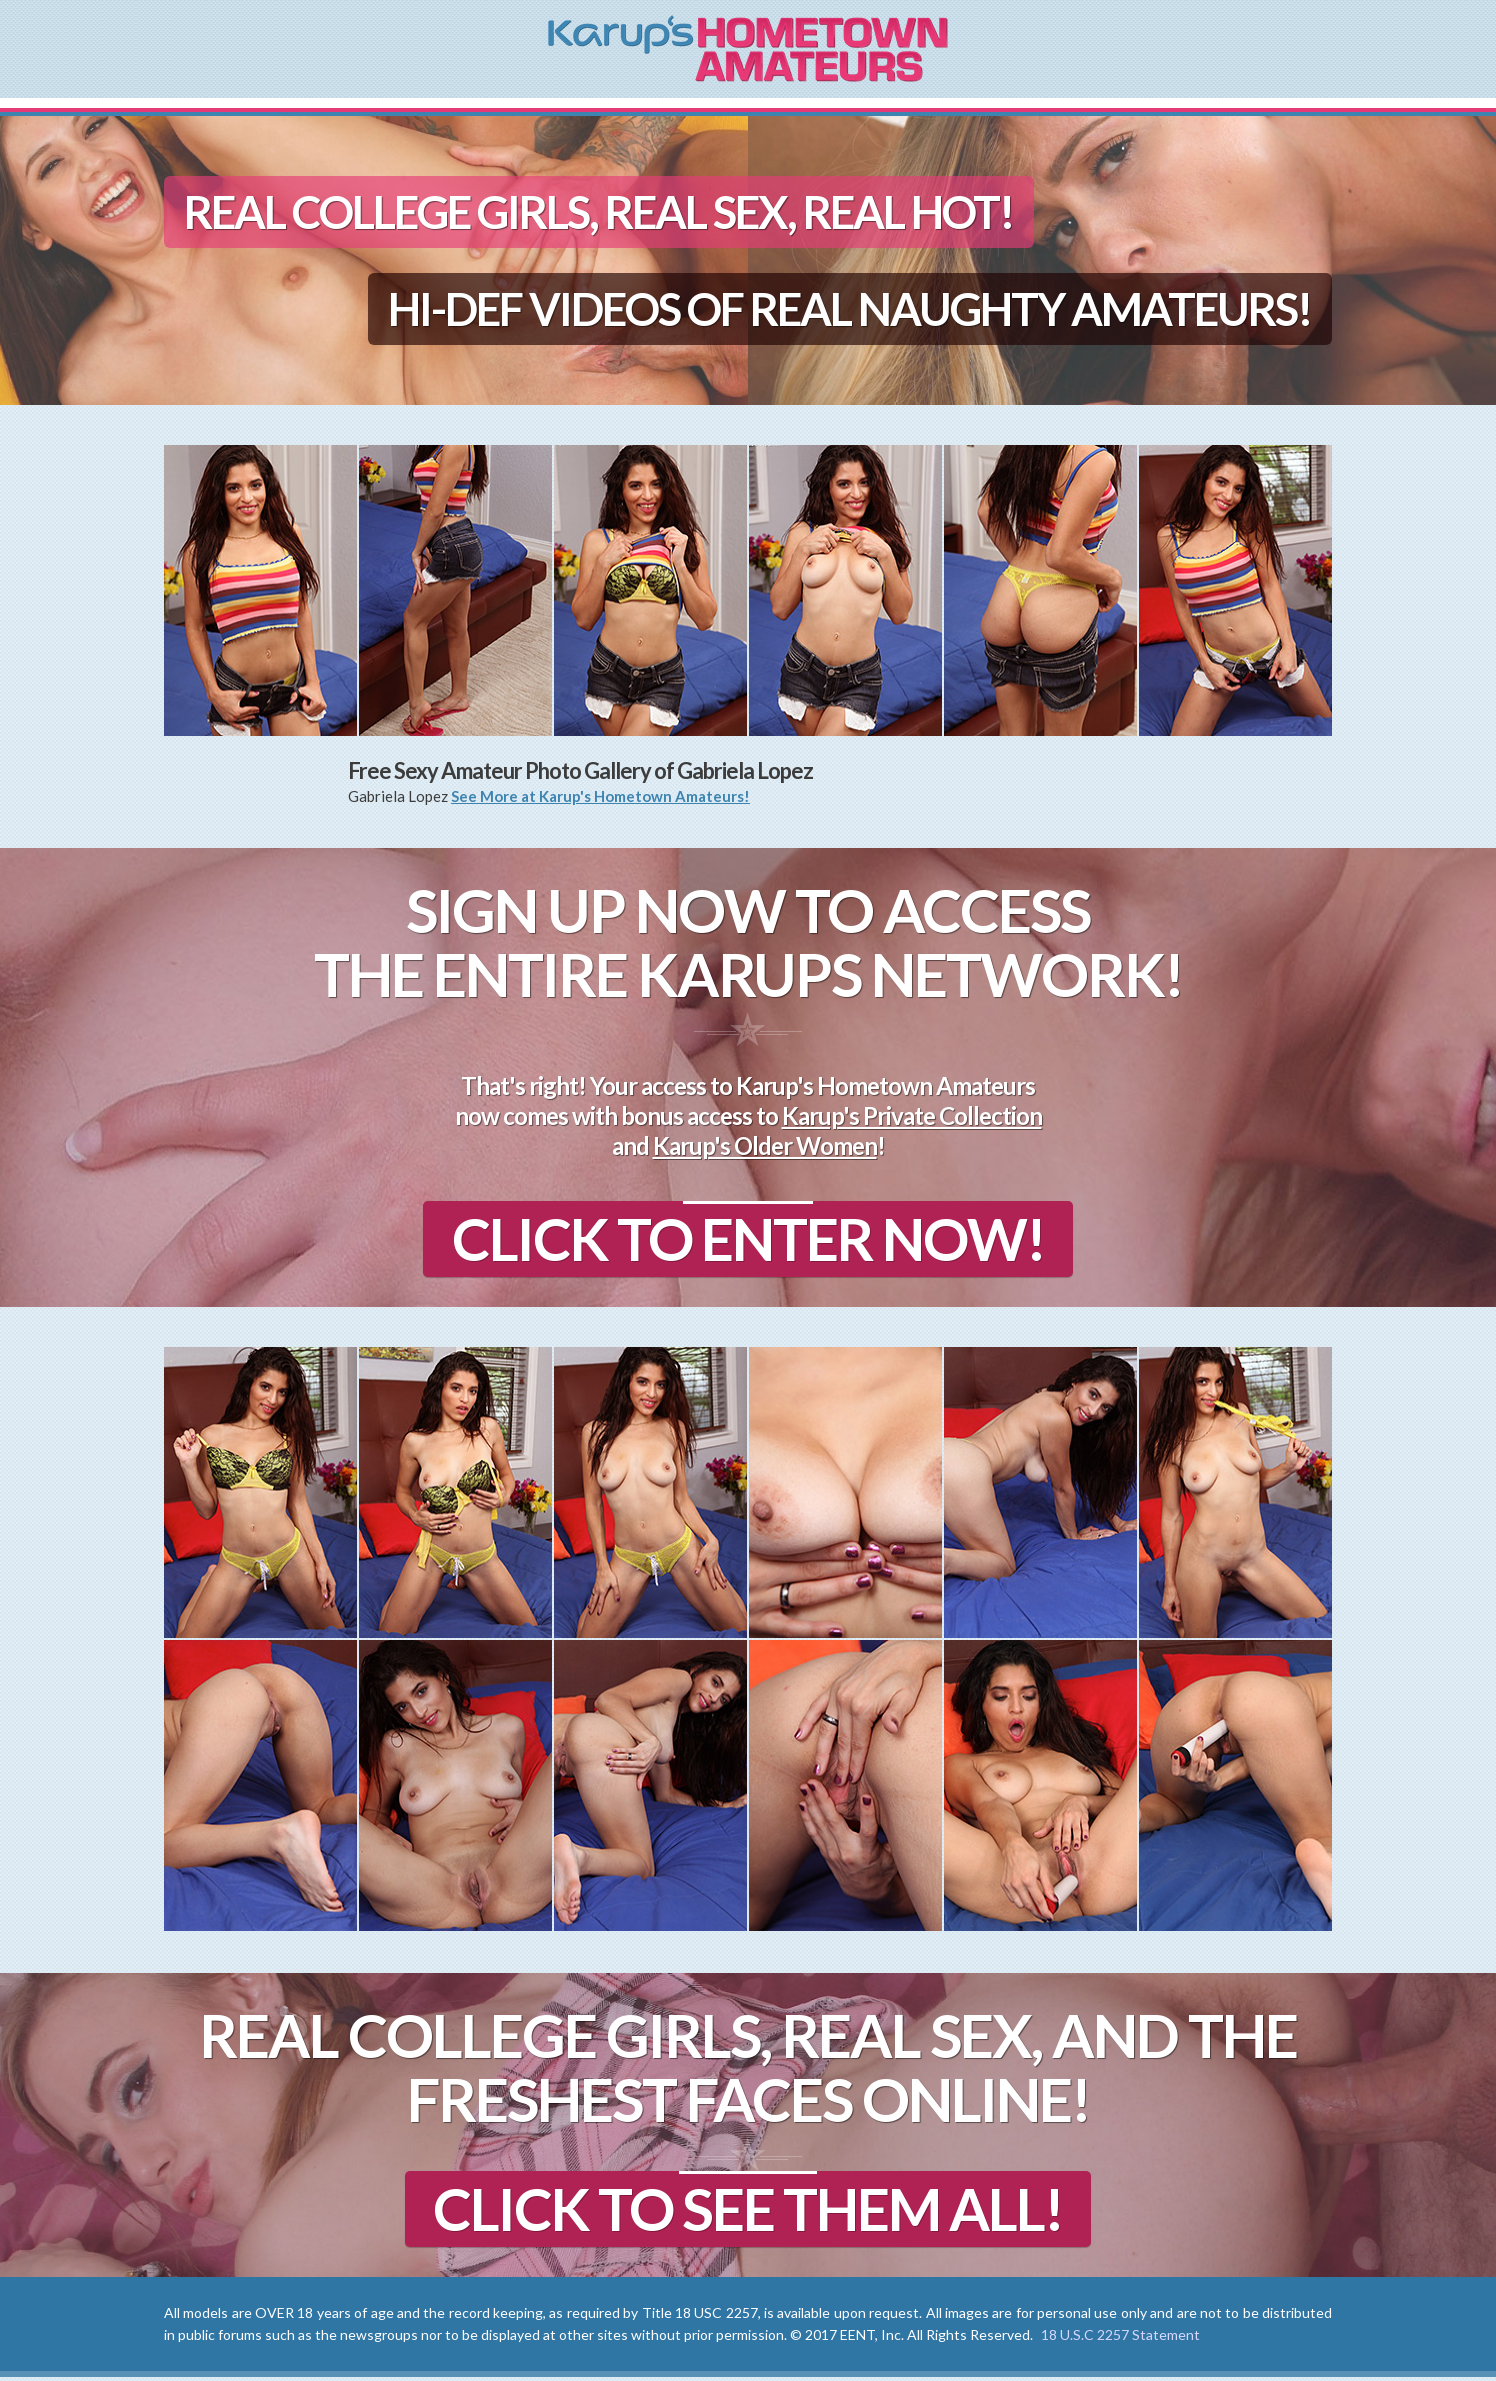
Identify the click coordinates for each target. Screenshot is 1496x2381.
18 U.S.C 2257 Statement (1120, 2338)
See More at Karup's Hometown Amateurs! (600, 796)
